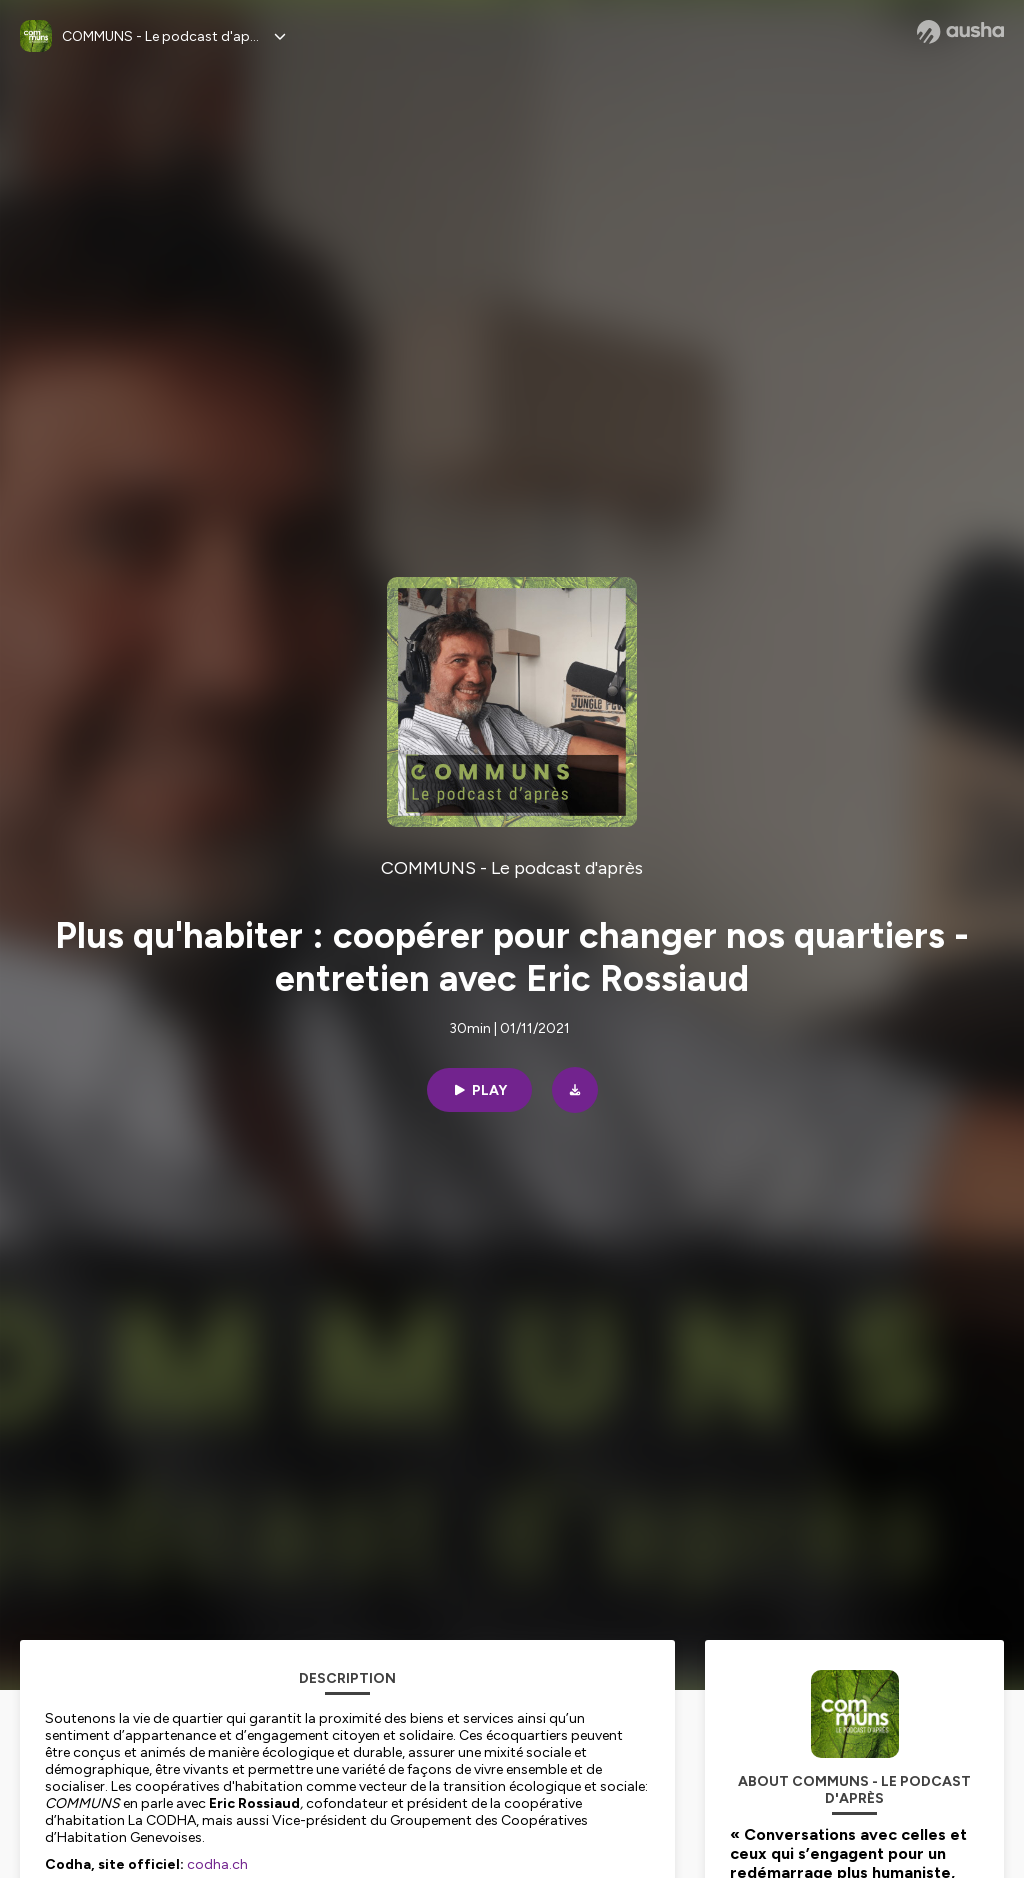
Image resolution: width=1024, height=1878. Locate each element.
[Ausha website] (960, 32)
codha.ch (217, 1864)
